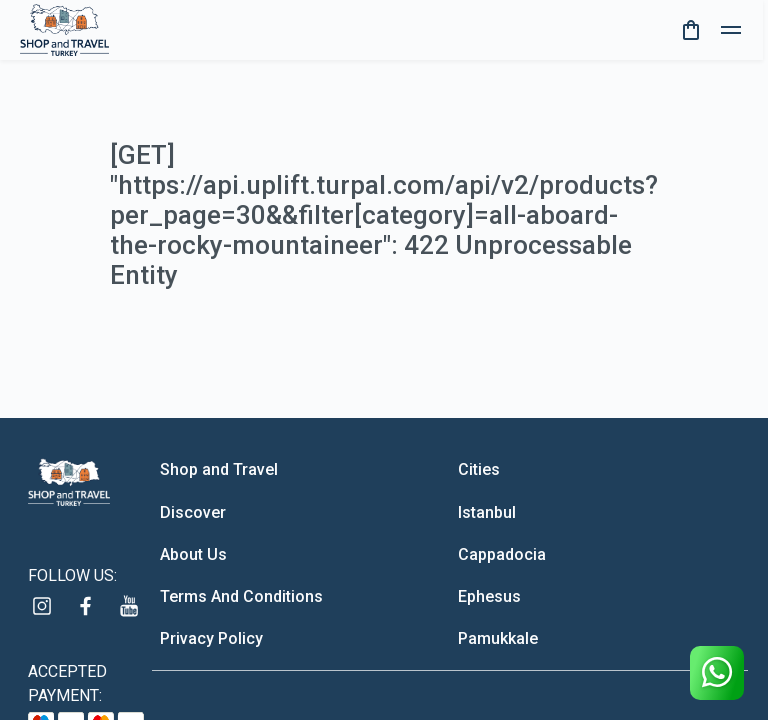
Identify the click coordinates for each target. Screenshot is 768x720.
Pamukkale (498, 638)
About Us (193, 554)
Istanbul (487, 512)
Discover (193, 512)
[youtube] (130, 606)
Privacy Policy (211, 638)
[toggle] (731, 30)
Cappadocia (502, 554)
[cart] (691, 30)
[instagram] (42, 606)
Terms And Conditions (241, 596)
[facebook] (86, 606)
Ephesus (489, 596)
